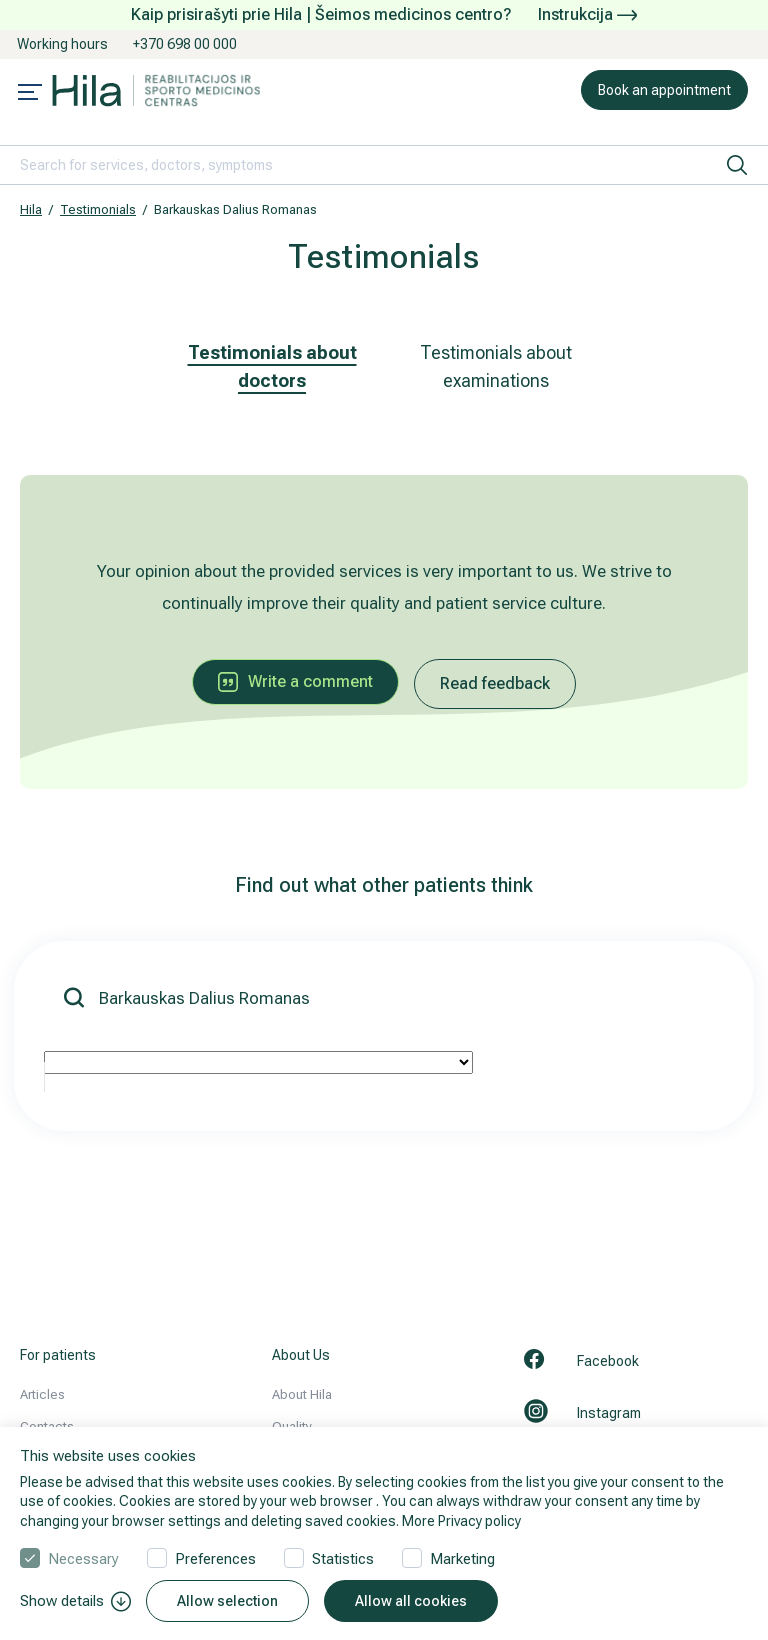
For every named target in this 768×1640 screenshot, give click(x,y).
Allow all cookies (411, 1601)
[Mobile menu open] (30, 94)
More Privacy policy (461, 1521)
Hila (31, 209)
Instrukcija (587, 14)
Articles (42, 1394)
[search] (737, 165)
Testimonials (98, 209)
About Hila (302, 1394)
